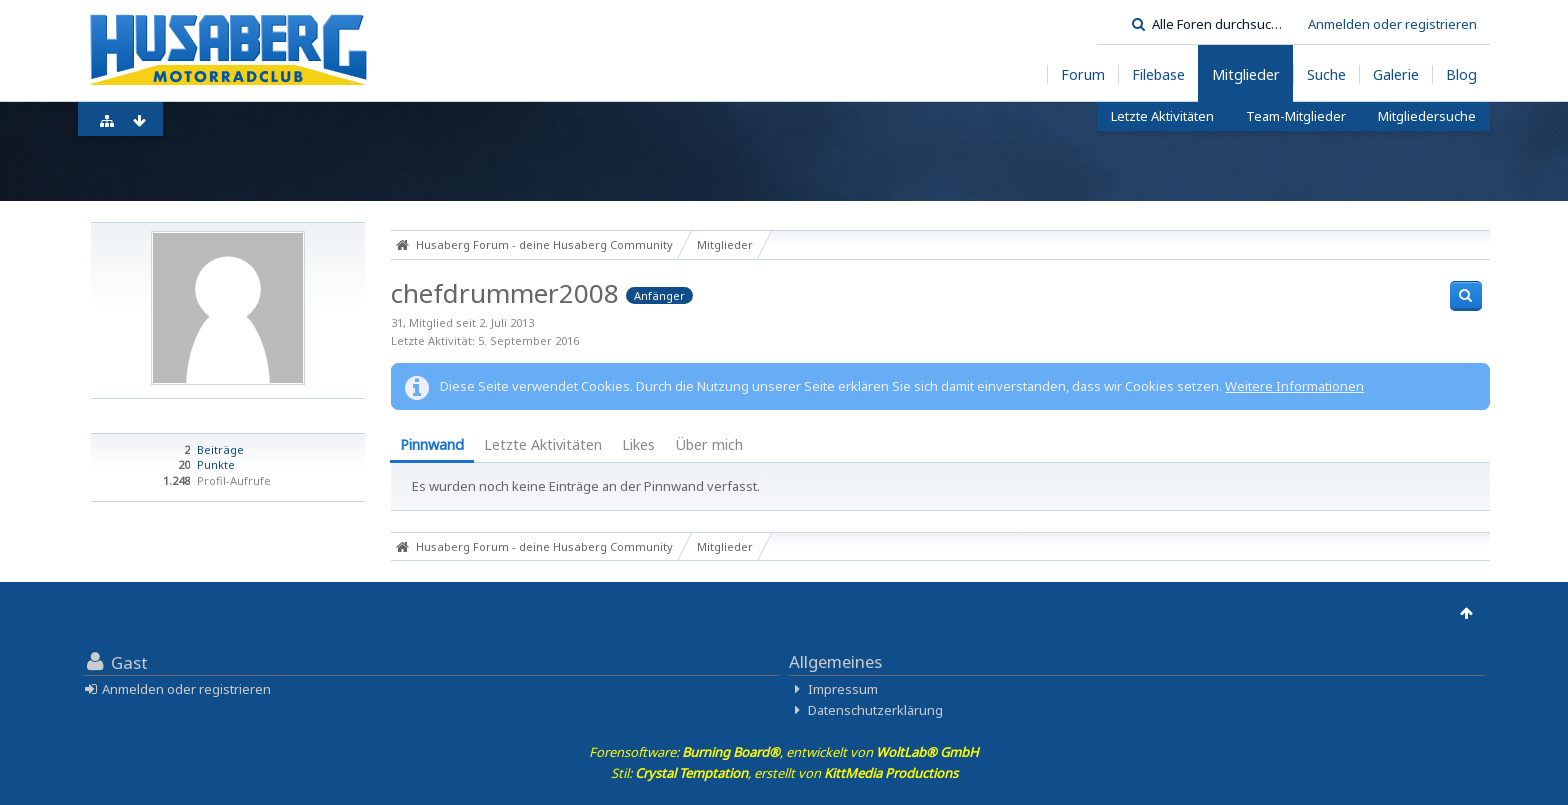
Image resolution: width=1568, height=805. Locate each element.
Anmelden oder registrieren (1392, 24)
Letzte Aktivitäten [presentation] (543, 444)
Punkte (216, 464)
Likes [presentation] (638, 444)
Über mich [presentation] (709, 444)
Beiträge (220, 449)
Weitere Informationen (1294, 386)
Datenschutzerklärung (875, 710)
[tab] (432, 446)
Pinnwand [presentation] (432, 444)
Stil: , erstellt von (784, 773)
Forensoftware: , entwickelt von (784, 752)
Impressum (843, 689)
